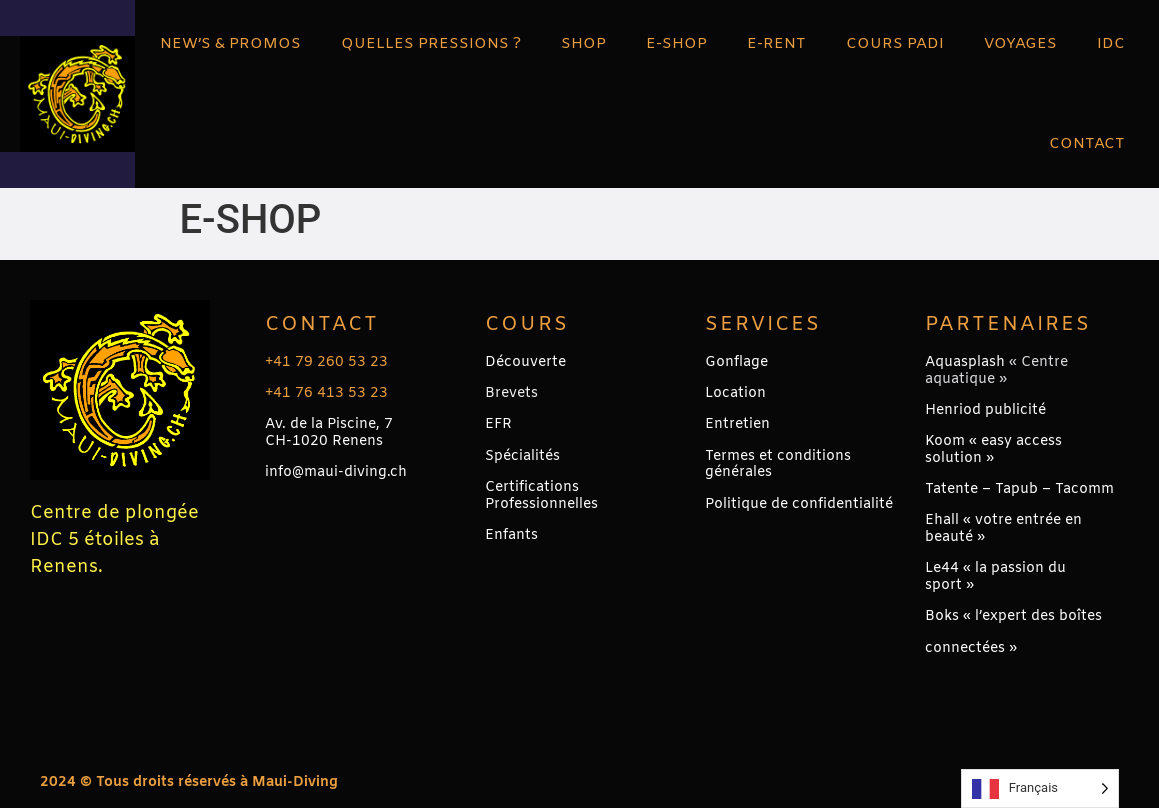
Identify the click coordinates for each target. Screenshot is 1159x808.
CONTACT (1087, 144)
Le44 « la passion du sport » (995, 577)
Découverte (525, 362)
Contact (322, 324)
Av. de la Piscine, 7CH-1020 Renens (329, 433)
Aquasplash (965, 362)
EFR (498, 424)
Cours (527, 324)
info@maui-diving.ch (336, 472)
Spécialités (522, 456)
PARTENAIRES (1008, 324)
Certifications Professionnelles (541, 496)
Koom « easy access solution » (993, 450)
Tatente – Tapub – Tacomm (1019, 489)
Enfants (511, 535)
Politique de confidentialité (799, 504)
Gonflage (736, 362)
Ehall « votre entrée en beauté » (1003, 529)
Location (735, 393)
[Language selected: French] (1040, 788)
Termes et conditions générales (778, 465)
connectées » (971, 648)
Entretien (737, 424)
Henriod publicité (985, 410)
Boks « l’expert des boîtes (1013, 616)
